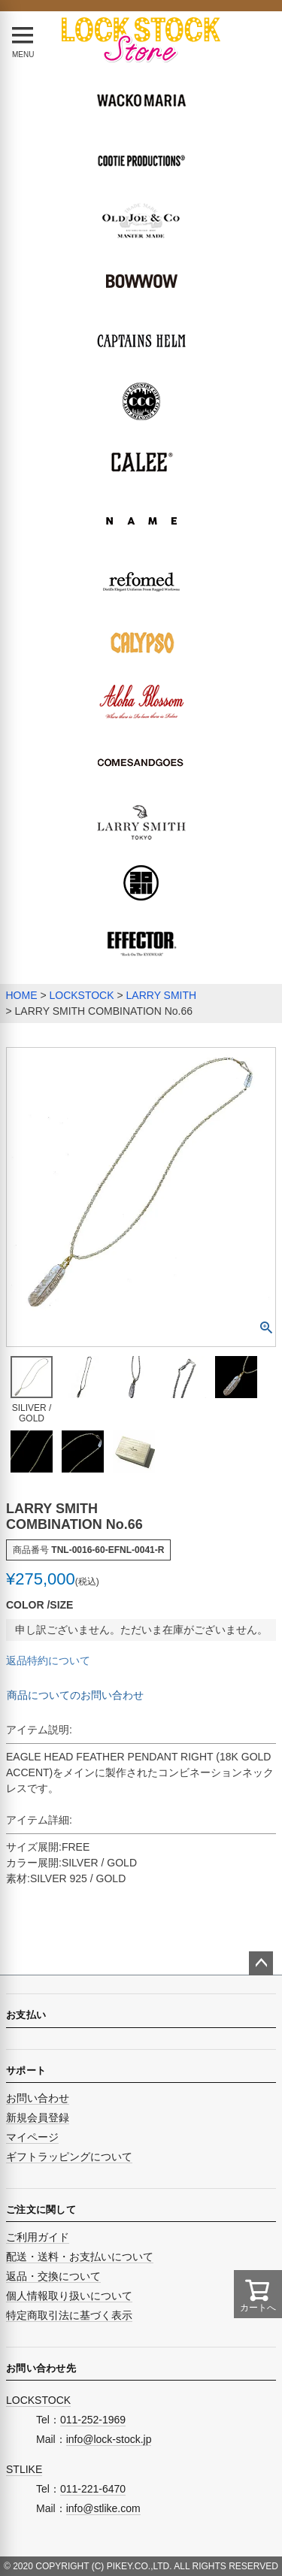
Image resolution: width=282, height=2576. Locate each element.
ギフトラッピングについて (69, 2157)
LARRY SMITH (161, 995)
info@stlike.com (103, 2508)
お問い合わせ (37, 2098)
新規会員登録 (37, 2117)
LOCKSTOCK (81, 995)
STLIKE (24, 2469)
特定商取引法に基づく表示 (69, 2315)
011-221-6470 (93, 2489)
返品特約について (48, 1660)
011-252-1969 (93, 2420)
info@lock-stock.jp (109, 2439)
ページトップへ (261, 1963)
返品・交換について (53, 2276)
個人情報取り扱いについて (69, 2296)
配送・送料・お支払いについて (79, 2257)
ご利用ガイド (37, 2237)
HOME (22, 995)
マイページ (32, 2137)
